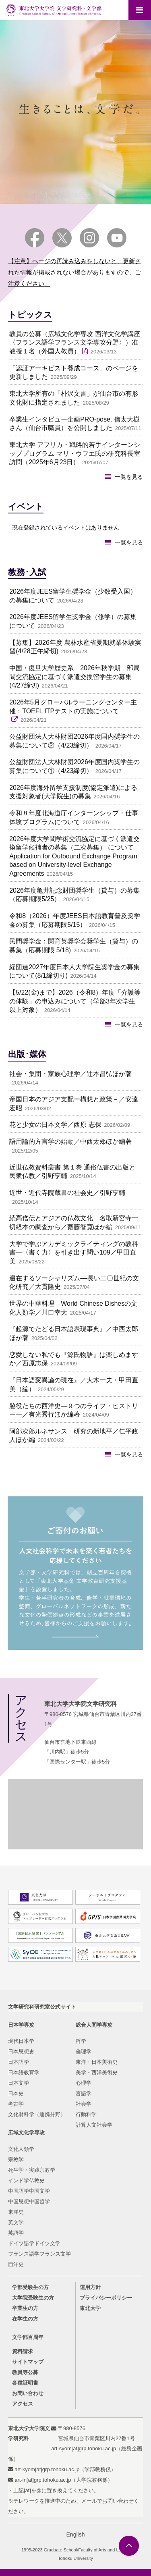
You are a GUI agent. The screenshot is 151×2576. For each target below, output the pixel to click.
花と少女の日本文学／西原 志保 (55, 1124)
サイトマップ (27, 2362)
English (75, 2534)
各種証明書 (25, 2383)
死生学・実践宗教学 (31, 2170)
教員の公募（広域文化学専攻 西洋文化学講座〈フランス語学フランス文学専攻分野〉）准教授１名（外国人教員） (74, 342)
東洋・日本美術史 (97, 2062)
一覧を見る (129, 477)
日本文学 (18, 2083)
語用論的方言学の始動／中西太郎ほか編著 (70, 1141)
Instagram (89, 237)
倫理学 (83, 2051)
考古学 (16, 2104)
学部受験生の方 (30, 2287)
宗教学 (16, 2159)
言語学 (83, 2093)
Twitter (62, 237)
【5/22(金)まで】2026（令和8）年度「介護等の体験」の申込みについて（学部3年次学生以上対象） (75, 1001)
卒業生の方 (25, 2308)
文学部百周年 (27, 2337)
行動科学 (86, 2114)
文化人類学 (21, 2149)
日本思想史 (21, 2051)
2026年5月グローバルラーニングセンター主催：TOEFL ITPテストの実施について (73, 707)
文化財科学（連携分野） (37, 2114)
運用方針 (90, 2287)
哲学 (81, 2041)
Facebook (34, 237)
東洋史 (16, 2212)
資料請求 (22, 2351)
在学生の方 (25, 2319)
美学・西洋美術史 (97, 2072)
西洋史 (16, 2264)
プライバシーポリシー (106, 2298)
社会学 (83, 2104)
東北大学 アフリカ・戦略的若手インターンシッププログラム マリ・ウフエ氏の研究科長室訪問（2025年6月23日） (74, 453)
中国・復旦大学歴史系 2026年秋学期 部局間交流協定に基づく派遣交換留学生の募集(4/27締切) (74, 677)
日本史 (16, 2093)
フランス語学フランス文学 (39, 2254)
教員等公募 (25, 2372)
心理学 (83, 2083)
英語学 (16, 2233)
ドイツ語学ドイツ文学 (34, 2243)
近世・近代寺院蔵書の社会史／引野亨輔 (67, 1192)
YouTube (116, 237)
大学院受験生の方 (33, 2298)
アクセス (22, 2404)
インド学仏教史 (26, 2180)
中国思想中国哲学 (29, 2201)
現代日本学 (21, 2041)
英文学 (16, 2222)
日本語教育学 (23, 2072)
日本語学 (18, 2062)
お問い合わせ (27, 2393)
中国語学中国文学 (29, 2191)
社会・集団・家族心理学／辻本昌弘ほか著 (70, 1073)
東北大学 (90, 2308)
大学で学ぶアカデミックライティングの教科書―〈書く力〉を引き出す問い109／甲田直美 (73, 1252)
